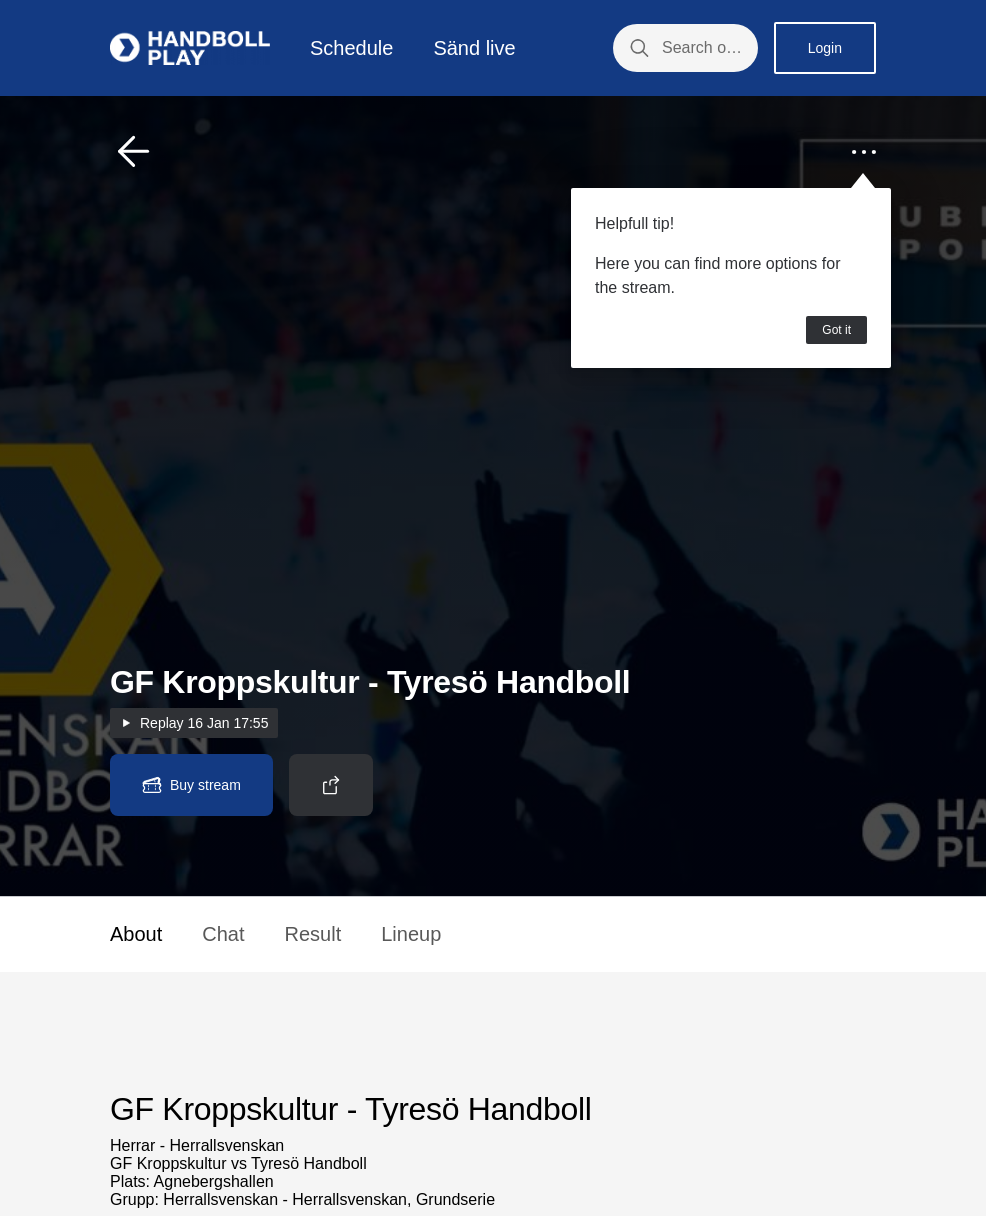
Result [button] (313, 934)
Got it (836, 330)
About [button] (136, 934)
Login (825, 48)
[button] (134, 152)
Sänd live (474, 48)
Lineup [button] (411, 934)
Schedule (351, 48)
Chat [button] (223, 934)
